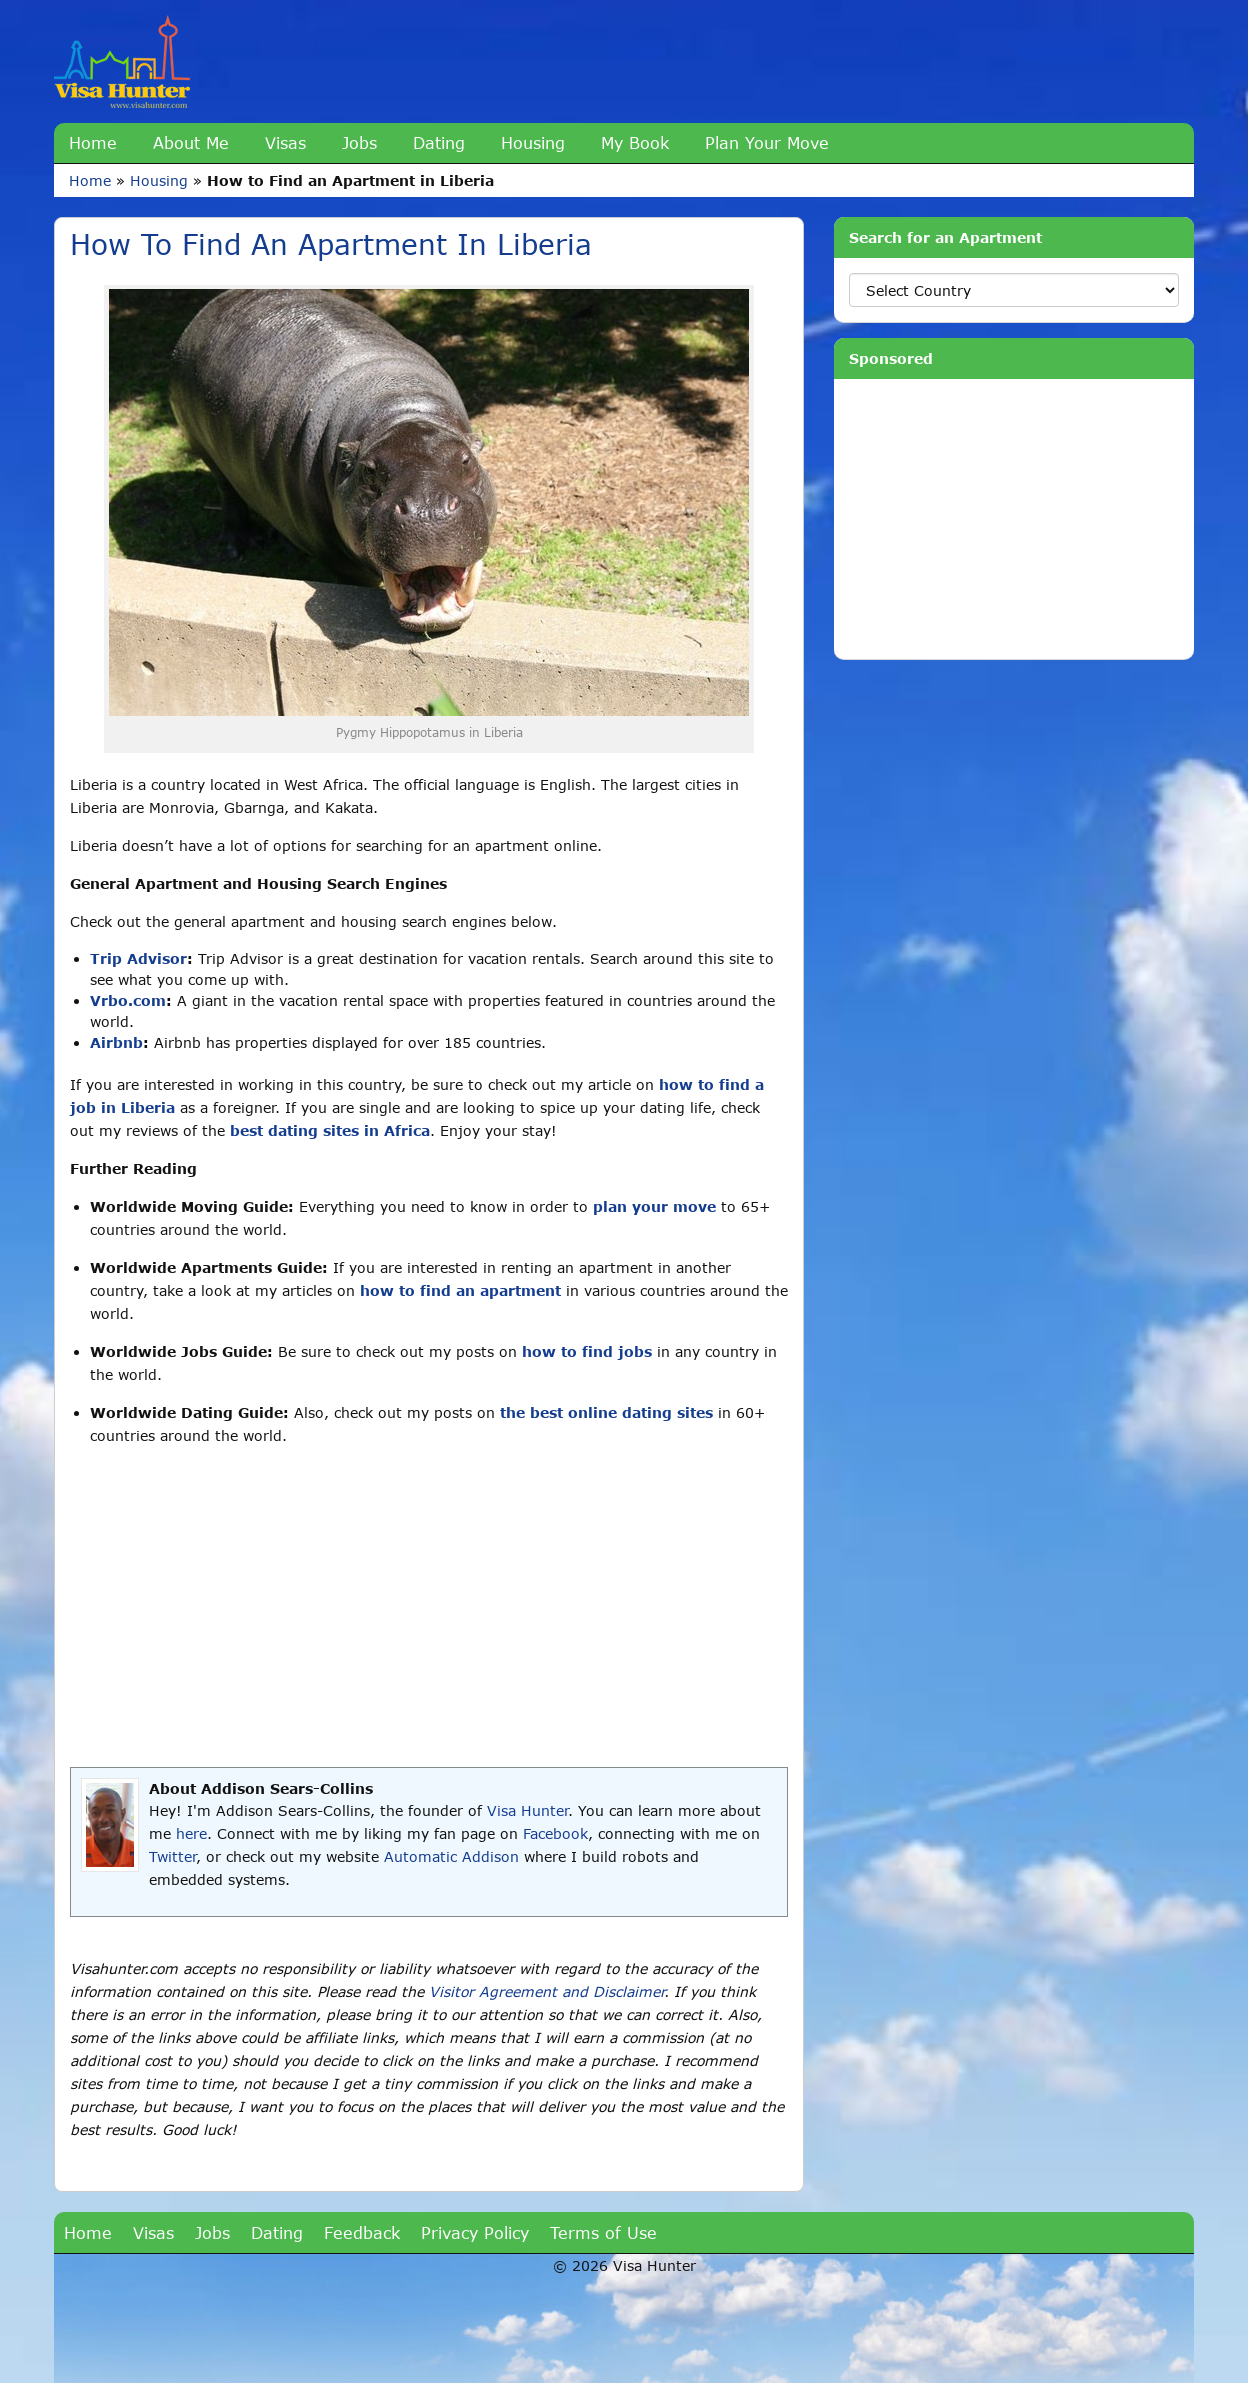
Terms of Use (603, 2232)
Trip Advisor (138, 958)
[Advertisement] (429, 1607)
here (191, 1833)
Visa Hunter (527, 1810)
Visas (285, 142)
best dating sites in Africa (330, 1130)
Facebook (555, 1833)
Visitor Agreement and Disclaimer (546, 1991)
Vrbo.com (128, 1000)
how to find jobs (587, 1351)
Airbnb (116, 1042)
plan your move (654, 1206)
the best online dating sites (606, 1412)
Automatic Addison (451, 1856)
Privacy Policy (475, 2232)
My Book (635, 142)
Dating (439, 142)
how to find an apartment (460, 1290)
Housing (533, 142)
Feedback (362, 2232)
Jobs (359, 142)
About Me (191, 142)
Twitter (172, 1856)
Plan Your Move (767, 142)
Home (93, 142)
